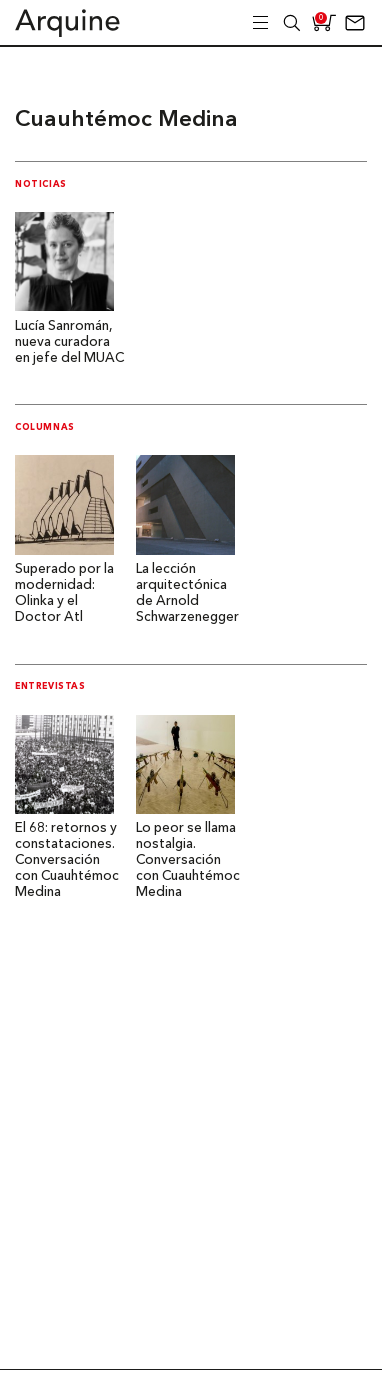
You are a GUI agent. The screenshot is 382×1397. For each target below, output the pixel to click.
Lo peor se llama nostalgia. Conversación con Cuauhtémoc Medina (188, 860)
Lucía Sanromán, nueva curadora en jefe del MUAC (69, 342)
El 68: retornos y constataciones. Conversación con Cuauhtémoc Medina (67, 860)
